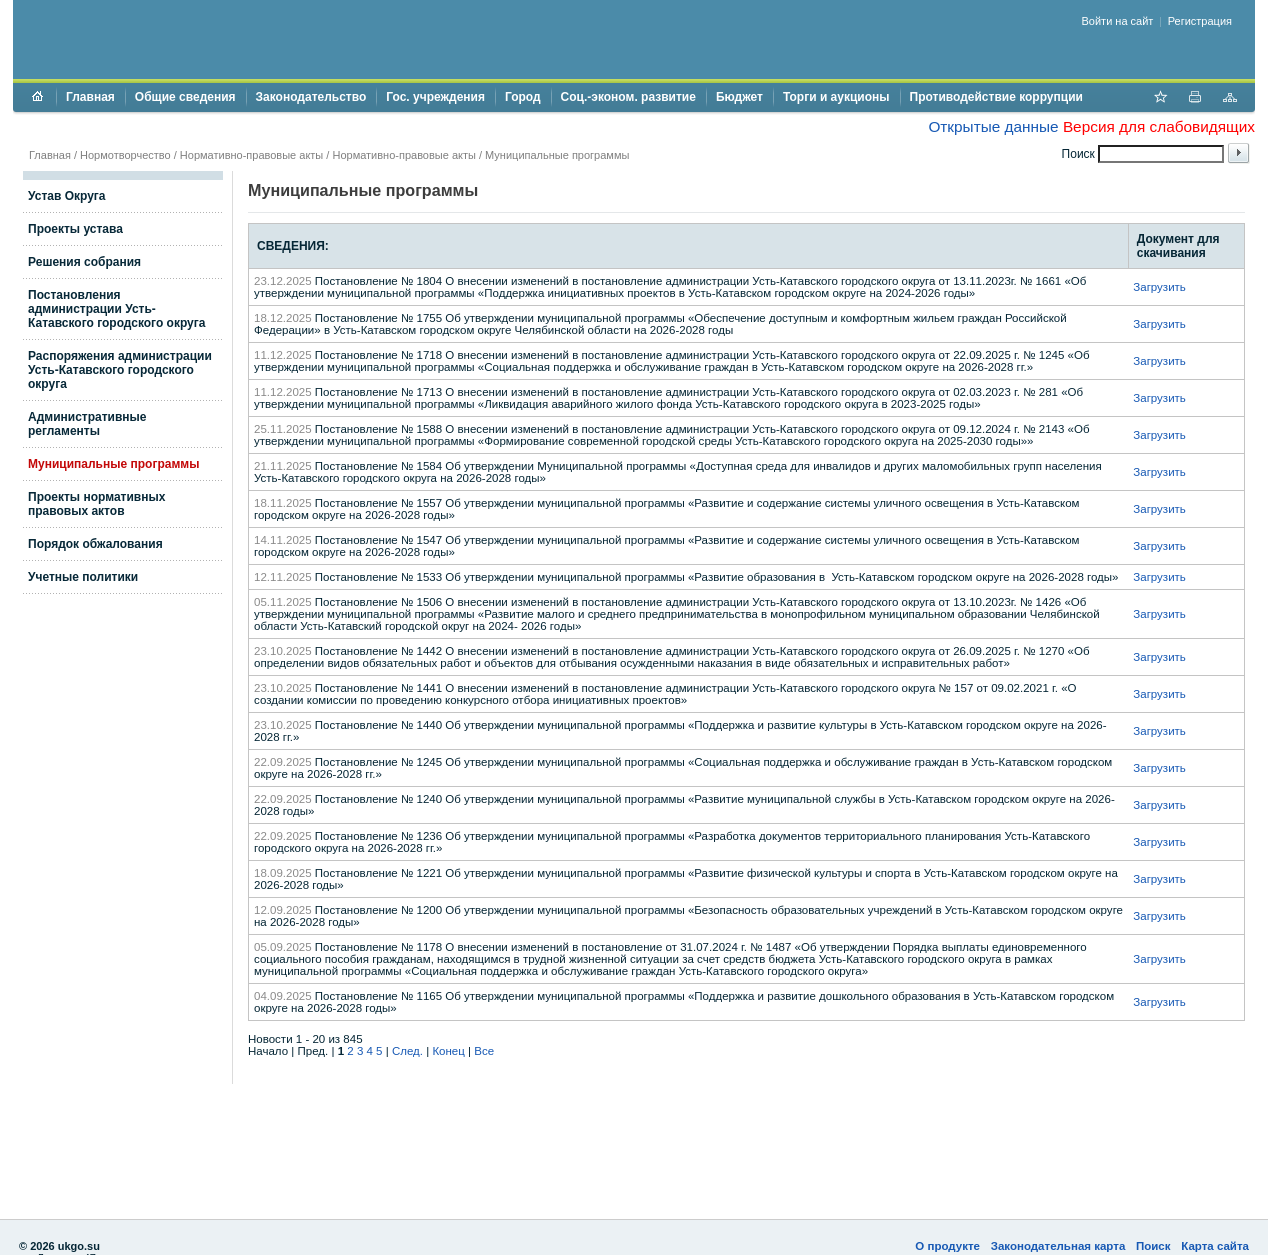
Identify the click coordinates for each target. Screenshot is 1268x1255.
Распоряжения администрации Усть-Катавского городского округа (120, 370)
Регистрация (1200, 21)
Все (484, 1051)
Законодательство (311, 97)
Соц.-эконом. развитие (628, 97)
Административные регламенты (87, 424)
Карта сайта (1215, 1246)
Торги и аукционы (836, 97)
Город (523, 97)
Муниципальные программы (557, 155)
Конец (448, 1051)
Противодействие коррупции (996, 97)
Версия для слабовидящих (1159, 126)
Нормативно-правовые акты (251, 155)
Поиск (1153, 1246)
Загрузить (1159, 287)
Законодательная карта (1058, 1246)
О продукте (947, 1246)
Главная (90, 97)
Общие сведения (185, 97)
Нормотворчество (125, 155)
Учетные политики (83, 577)
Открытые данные (993, 126)
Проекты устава (75, 229)
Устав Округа (67, 196)
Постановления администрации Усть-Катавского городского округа (116, 309)
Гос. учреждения (435, 97)
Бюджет (739, 97)
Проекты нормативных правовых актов (96, 504)
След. (407, 1051)
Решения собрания (84, 262)
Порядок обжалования (95, 544)
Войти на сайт (1118, 21)
